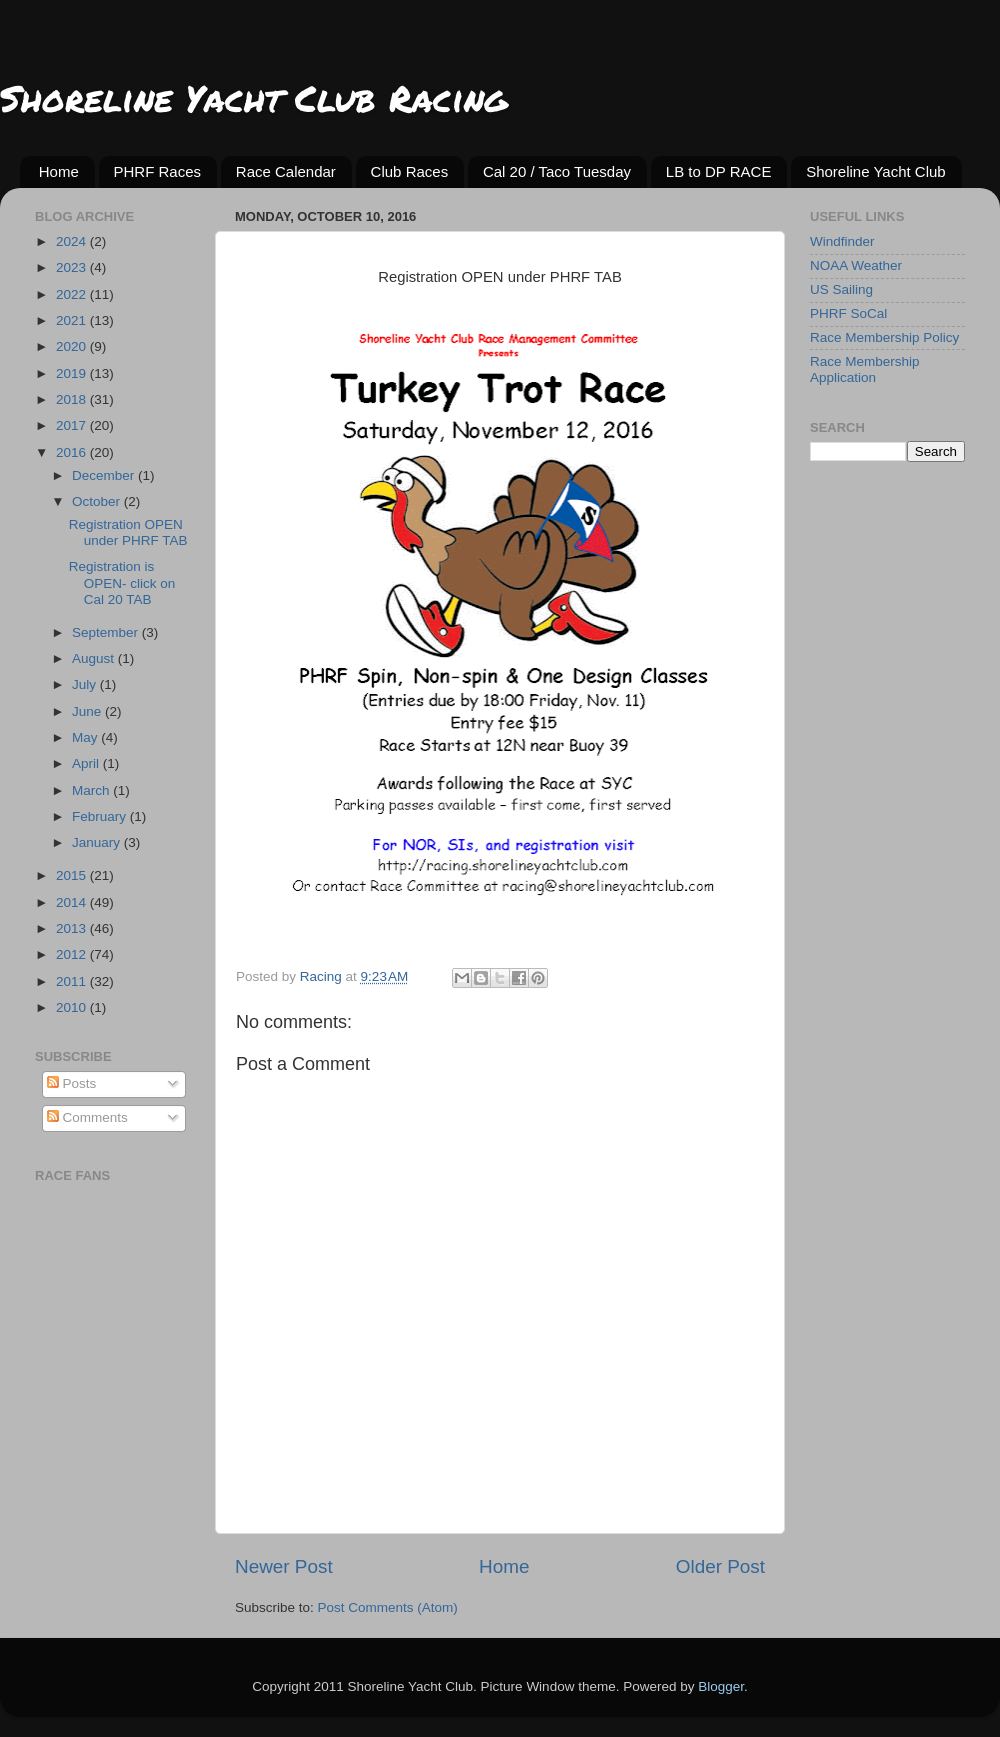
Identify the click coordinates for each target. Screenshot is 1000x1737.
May (86, 737)
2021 (73, 320)
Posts (72, 1083)
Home (59, 171)
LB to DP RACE (719, 171)
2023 (73, 267)
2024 (73, 241)
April (87, 763)
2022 (73, 294)
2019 (73, 373)
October (98, 501)
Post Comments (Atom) (388, 1607)
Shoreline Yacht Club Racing (253, 97)
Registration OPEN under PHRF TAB (128, 532)
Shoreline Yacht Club (876, 171)
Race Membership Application (865, 369)
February (101, 816)
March (92, 790)
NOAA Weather (856, 265)
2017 (73, 425)
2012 (73, 954)
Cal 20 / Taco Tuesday (557, 171)
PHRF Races (158, 171)
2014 (73, 902)
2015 (73, 875)
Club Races (410, 171)
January (98, 842)
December (105, 475)
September (107, 632)
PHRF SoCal (848, 313)
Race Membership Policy (884, 337)
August (95, 658)
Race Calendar (286, 171)
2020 (73, 346)
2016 (73, 452)
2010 (73, 1007)
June (88, 711)
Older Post (720, 1566)
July (86, 684)
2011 (73, 981)
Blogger (721, 1686)
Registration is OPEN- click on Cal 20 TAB (122, 582)
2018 (73, 399)
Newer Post (284, 1566)
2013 (73, 928)
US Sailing (841, 289)
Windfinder (842, 241)
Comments (87, 1117)
